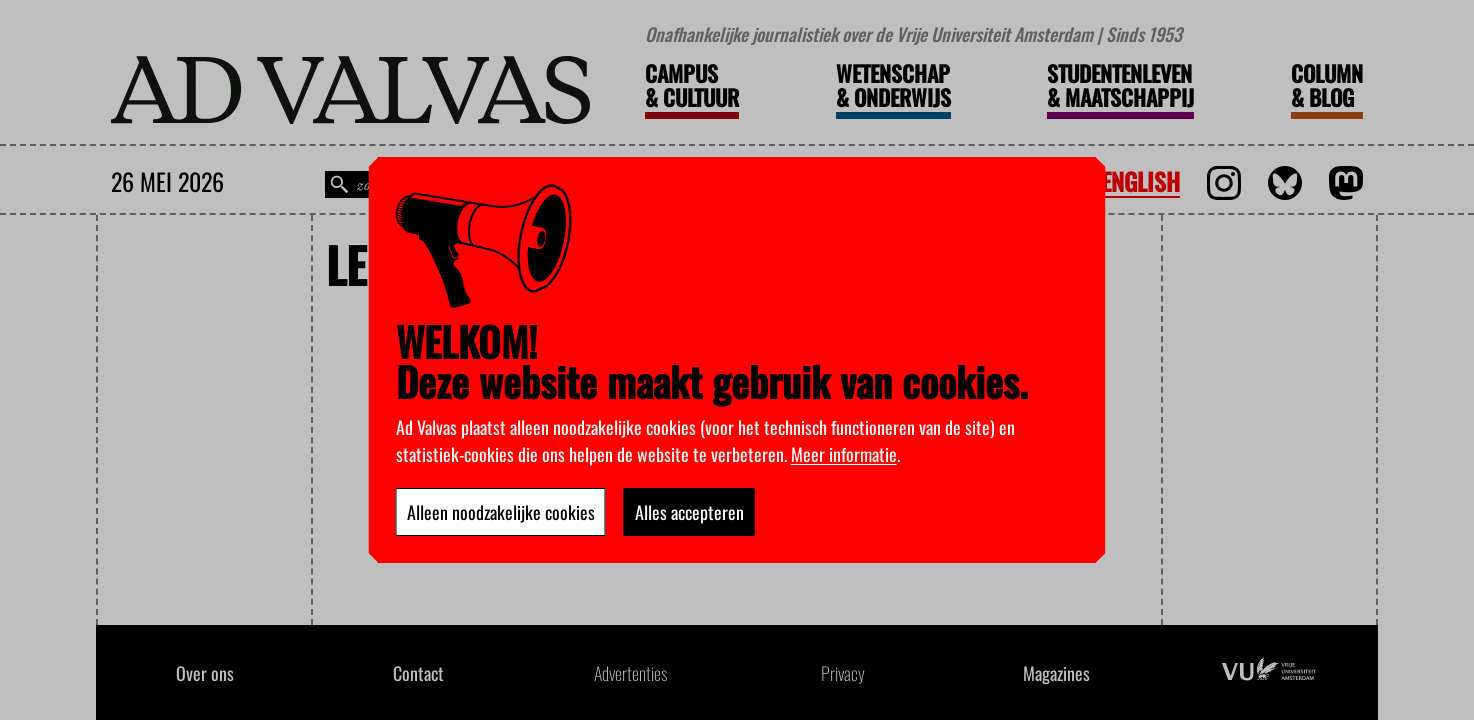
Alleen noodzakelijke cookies (501, 512)
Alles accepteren (689, 512)
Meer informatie (844, 454)
